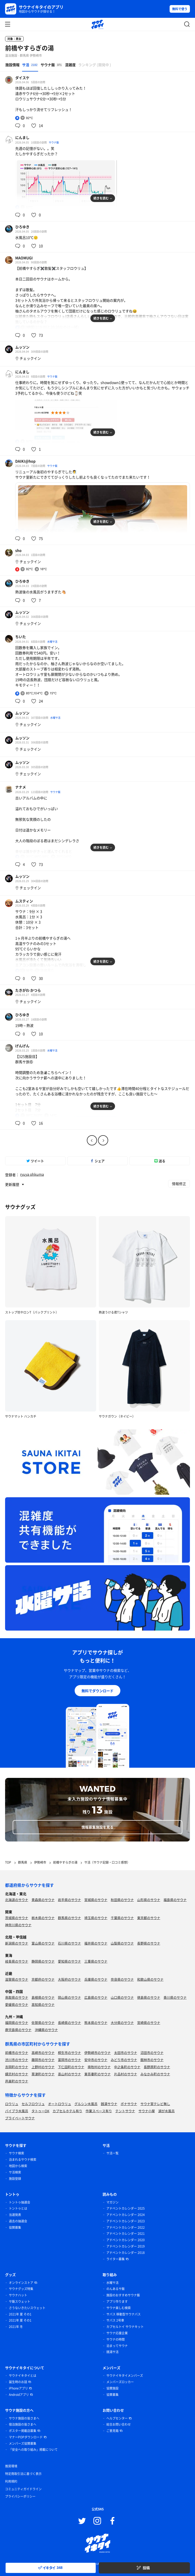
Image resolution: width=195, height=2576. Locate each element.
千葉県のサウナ (122, 1917)
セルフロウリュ (33, 2103)
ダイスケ (22, 77)
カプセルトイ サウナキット (125, 2326)
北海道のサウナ (16, 1899)
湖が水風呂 (166, 2110)
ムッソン (22, 347)
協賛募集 (15, 2227)
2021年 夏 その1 (20, 2314)
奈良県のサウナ (122, 1979)
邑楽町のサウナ (16, 2081)
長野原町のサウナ (157, 2066)
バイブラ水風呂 (16, 2110)
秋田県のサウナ (122, 1899)
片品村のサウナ (125, 2073)
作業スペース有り (99, 2110)
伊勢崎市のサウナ (97, 2052)
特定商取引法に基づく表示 (23, 2473)
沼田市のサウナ (152, 2052)
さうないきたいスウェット (27, 2308)
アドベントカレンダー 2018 (125, 2252)
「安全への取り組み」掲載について (33, 2449)
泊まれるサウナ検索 (22, 2159)
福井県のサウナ (95, 1943)
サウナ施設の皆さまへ (24, 2418)
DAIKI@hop (25, 461)
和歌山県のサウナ (150, 1979)
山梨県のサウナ (122, 1943)
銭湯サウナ (109, 2103)
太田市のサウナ (125, 2052)
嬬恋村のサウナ (16, 2073)
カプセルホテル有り (67, 2110)
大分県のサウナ (122, 2022)
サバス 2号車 (115, 2320)
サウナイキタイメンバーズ (124, 2375)
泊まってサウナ (117, 2345)
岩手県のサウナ (69, 1899)
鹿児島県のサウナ (18, 2029)
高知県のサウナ (43, 2004)
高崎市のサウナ (43, 2052)
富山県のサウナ (43, 1943)
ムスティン (24, 900)
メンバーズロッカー (120, 2382)
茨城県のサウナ (16, 1917)
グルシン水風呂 (86, 2103)
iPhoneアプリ (18, 2388)
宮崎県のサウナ (148, 2022)
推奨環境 (11, 2466)
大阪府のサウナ (69, 1979)
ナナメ (20, 786)
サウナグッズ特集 (21, 2288)
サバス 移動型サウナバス (123, 2314)
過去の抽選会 (18, 2221)
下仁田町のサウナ (71, 2066)
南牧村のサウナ (99, 2066)
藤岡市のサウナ (43, 2059)
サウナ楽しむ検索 (118, 2308)
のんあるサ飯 (115, 2288)
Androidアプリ (19, 2394)
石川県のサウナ (69, 1943)
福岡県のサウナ (16, 2022)
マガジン (112, 2202)
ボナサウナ (129, 2103)
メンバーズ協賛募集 (22, 2443)
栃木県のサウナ (43, 1917)
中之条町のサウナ (127, 2066)
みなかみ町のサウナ (155, 2073)
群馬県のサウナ (69, 1917)
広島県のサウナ (95, 1997)
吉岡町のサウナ (16, 2066)
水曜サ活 (52, 641)
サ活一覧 (112, 2153)
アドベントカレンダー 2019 (125, 2246)
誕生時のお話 (18, 2382)
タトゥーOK (40, 2110)
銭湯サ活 (112, 2352)
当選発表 (15, 2214)
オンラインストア (21, 2282)
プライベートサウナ (20, 2118)
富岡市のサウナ (69, 2059)
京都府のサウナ (43, 1979)
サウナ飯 (54, 142)
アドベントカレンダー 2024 (125, 2214)
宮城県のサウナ (95, 1899)
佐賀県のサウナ (43, 2022)
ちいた (20, 636)
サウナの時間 (115, 2339)
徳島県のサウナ (148, 1997)
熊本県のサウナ (95, 2022)
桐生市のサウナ (69, 2052)
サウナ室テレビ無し (155, 2103)
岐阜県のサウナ (16, 1961)
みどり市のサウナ (124, 2059)
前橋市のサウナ (16, 2052)
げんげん (22, 1045)
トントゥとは (18, 2208)
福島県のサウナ (175, 1899)
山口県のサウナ (122, 1997)
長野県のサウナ (148, 1943)
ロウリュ (11, 2103)
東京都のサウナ (148, 1917)
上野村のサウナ (43, 2066)
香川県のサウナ (175, 1997)
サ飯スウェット (19, 2301)
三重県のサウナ (95, 1961)
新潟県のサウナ (16, 1943)
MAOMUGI (24, 257)
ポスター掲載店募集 (22, 2430)
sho (18, 550)
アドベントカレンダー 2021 (125, 2233)
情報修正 (179, 1183)
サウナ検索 (16, 2153)
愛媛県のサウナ (16, 2004)
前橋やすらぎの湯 (29, 47)
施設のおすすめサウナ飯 (123, 2295)
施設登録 (15, 2178)
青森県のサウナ (43, 1899)
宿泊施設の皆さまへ (22, 2424)
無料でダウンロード (97, 1690)
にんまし (22, 137)
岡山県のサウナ (69, 1997)
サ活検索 (15, 2172)
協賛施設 (112, 2388)
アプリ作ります (117, 2301)
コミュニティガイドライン (23, 2489)
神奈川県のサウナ (18, 1924)
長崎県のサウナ (69, 2022)
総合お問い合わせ (118, 2424)
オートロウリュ (59, 2103)
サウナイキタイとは (22, 2375)
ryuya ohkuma (32, 1174)
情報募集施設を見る (97, 1827)
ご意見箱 (112, 2430)
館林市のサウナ (152, 2059)
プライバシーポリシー (20, 2496)
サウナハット (18, 2295)
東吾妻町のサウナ (97, 2073)
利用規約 (11, 2481)
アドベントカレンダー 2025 (125, 2208)
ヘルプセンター (117, 2418)
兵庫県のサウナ (95, 1979)
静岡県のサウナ (43, 1961)
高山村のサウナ (69, 2073)
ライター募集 (115, 2259)
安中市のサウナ (95, 2059)
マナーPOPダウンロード (26, 2437)
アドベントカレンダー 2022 (125, 2227)
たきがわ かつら (28, 990)
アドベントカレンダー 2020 (125, 2240)
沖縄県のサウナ (46, 2029)
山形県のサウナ (148, 1899)
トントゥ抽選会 (19, 2202)
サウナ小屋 (146, 2110)
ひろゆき (22, 226)
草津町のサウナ (43, 2073)
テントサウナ (125, 2110)
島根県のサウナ (43, 1997)
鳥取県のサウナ (16, 1997)
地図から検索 (18, 2166)
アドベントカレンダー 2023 (125, 2221)
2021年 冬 (16, 2326)
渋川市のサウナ (16, 2059)
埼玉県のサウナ (95, 1917)
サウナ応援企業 (117, 2333)
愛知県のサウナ (69, 1961)
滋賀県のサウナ (16, 1979)
